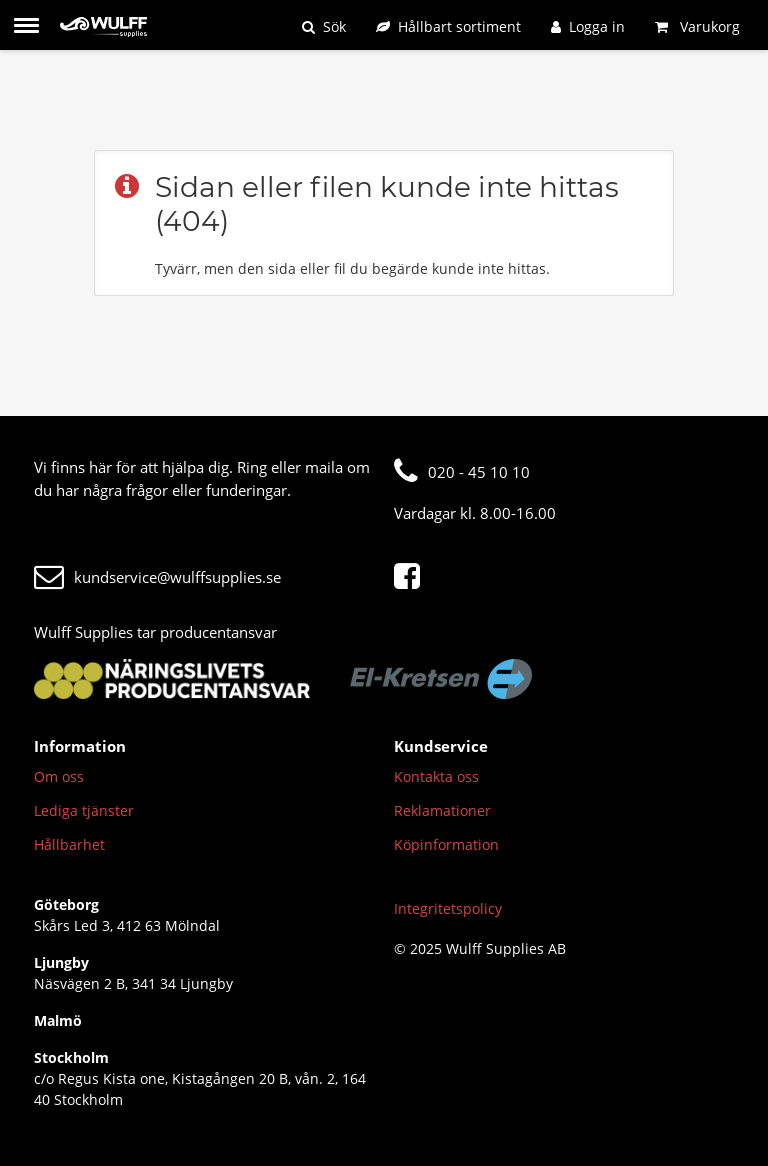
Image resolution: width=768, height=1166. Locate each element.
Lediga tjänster (84, 810)
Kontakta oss (436, 776)
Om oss (59, 776)
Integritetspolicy (448, 908)
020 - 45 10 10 (462, 472)
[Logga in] (588, 26)
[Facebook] (412, 577)
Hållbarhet (69, 844)
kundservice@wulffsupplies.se (157, 577)
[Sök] (324, 26)
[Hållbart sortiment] (448, 26)
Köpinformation (446, 844)
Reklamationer (442, 810)
